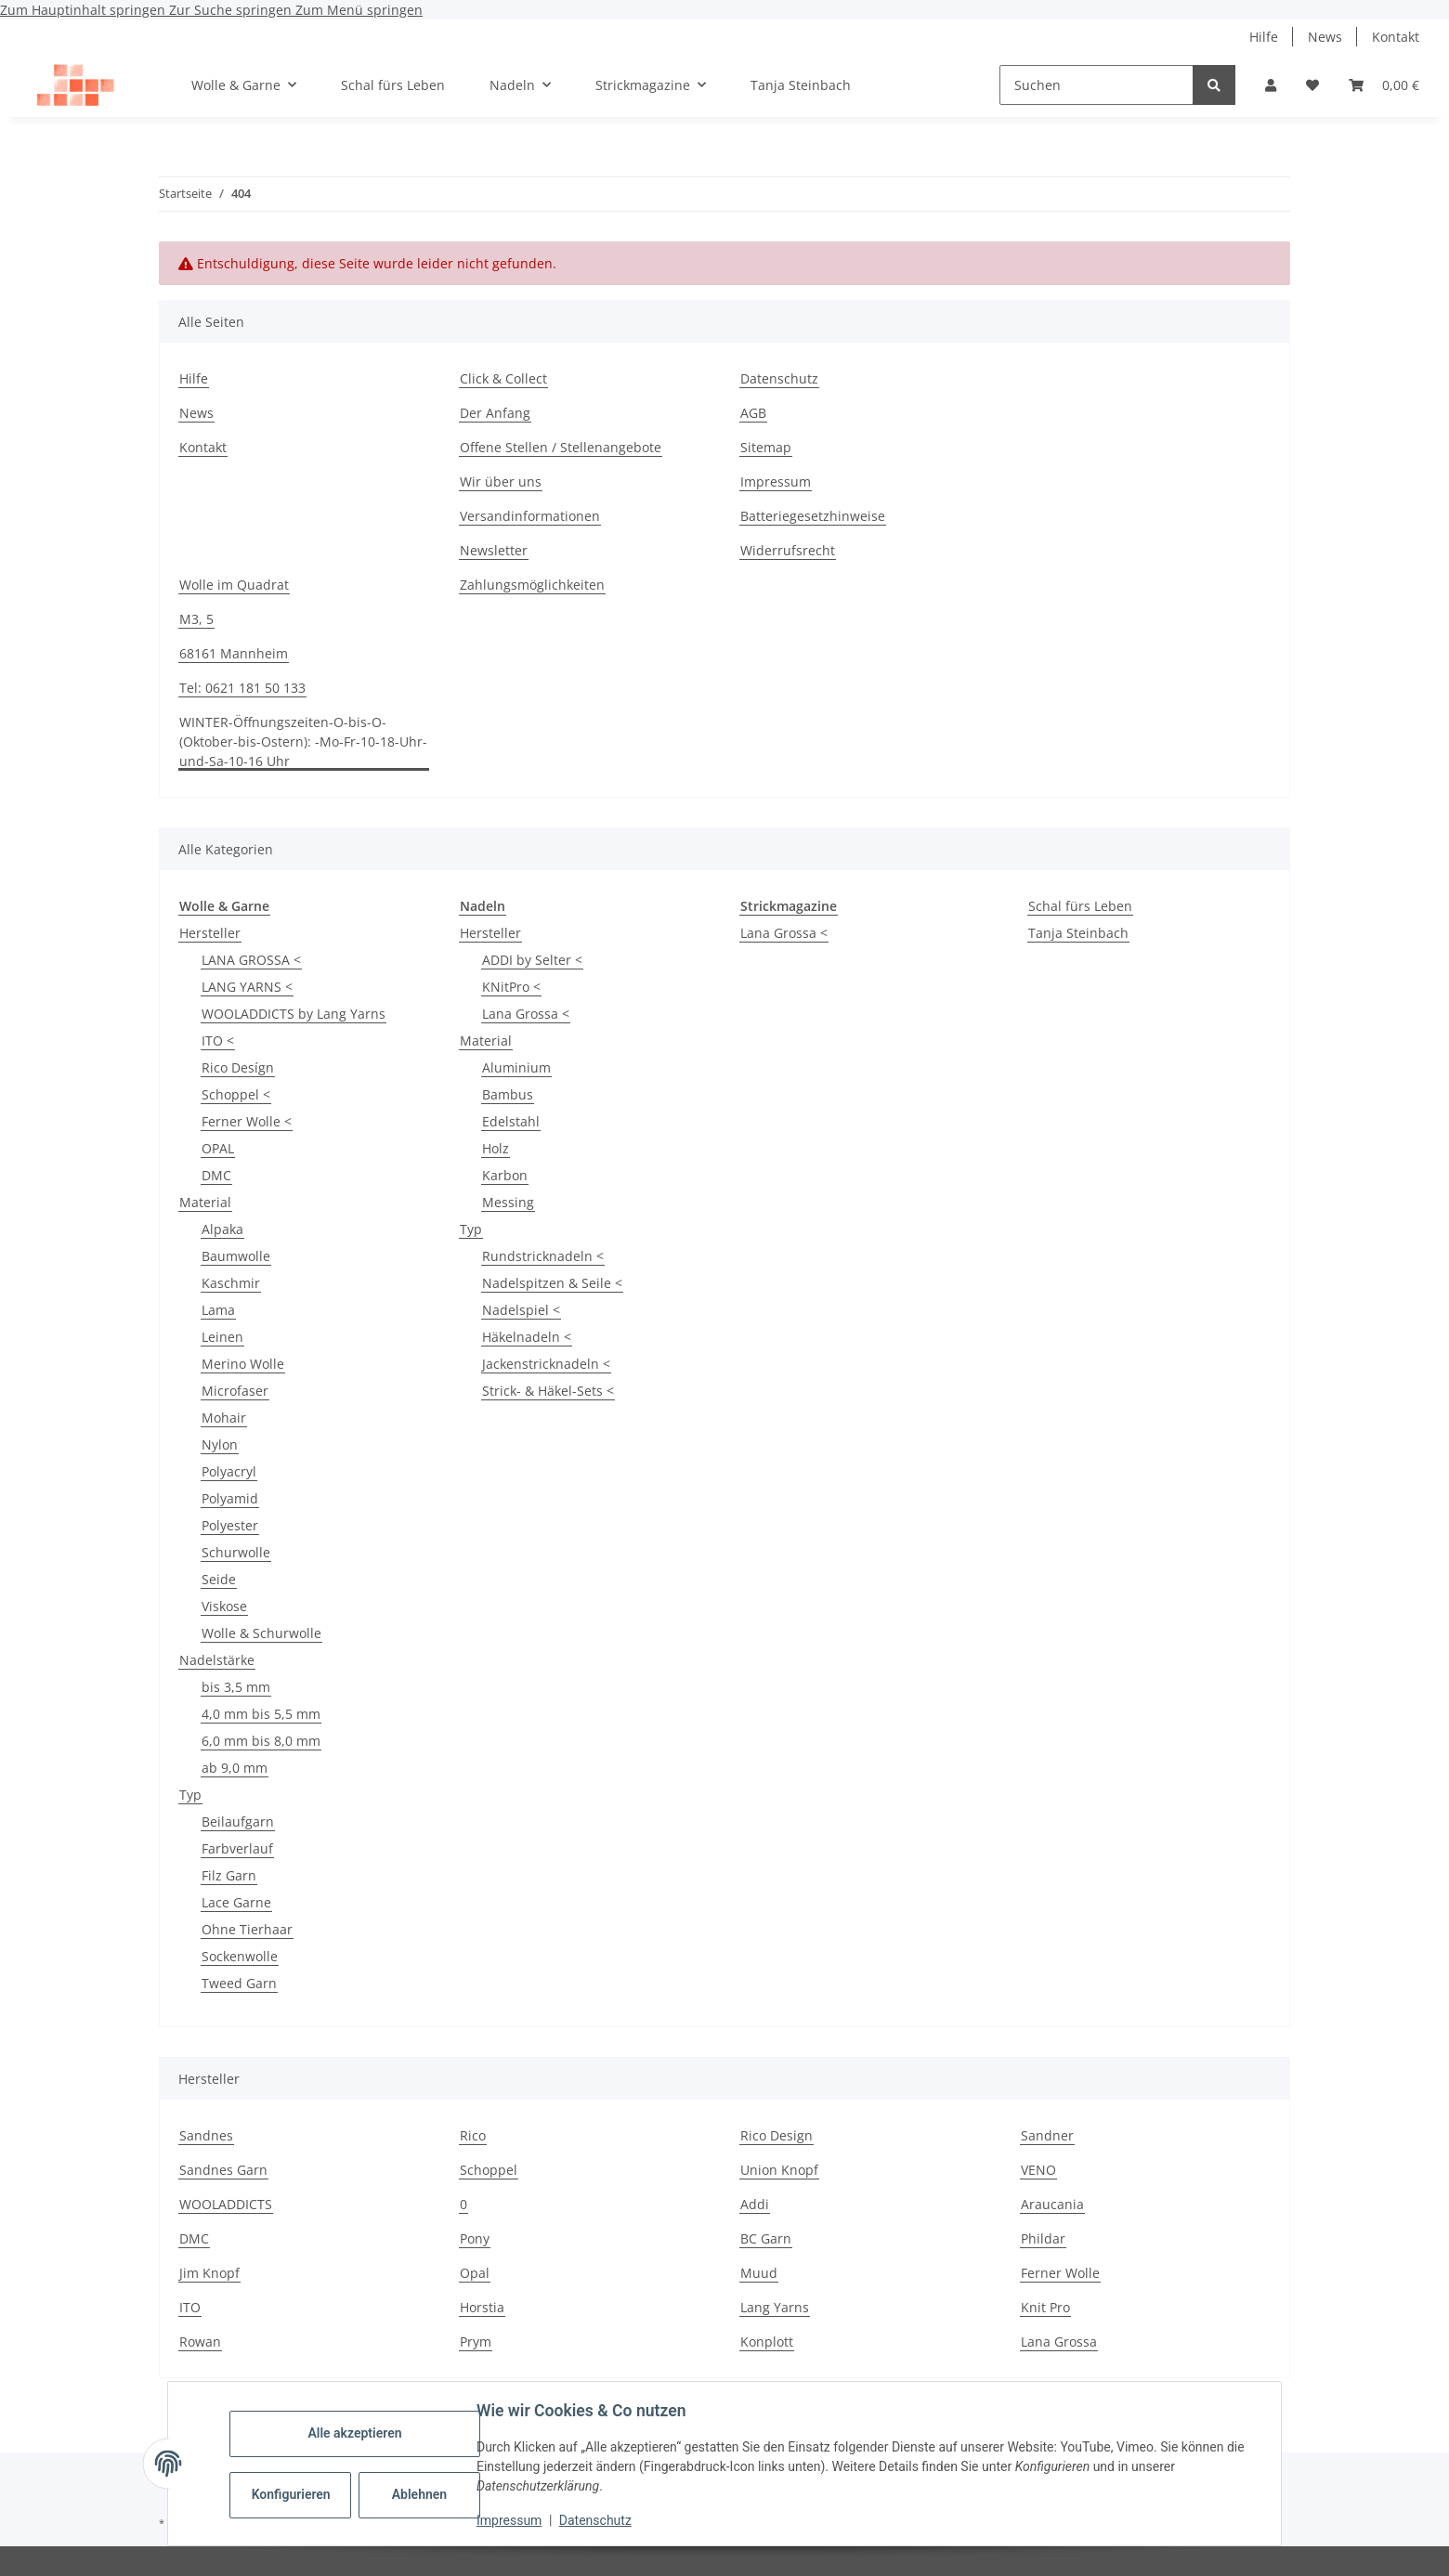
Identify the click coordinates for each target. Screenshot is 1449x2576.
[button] (1270, 85)
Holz (495, 1148)
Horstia (482, 2307)
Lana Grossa (1059, 2341)
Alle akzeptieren (356, 2433)
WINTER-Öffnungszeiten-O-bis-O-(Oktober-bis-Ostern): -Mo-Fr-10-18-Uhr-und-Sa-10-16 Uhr (303, 741)
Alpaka (222, 1229)
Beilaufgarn (238, 1821)
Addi (754, 2204)
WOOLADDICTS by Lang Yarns (293, 1013)
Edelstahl (511, 1121)
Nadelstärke (217, 1660)
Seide (219, 1579)
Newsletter (494, 550)
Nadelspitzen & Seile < (552, 1283)
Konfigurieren (294, 2494)
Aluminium (516, 1067)
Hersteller (210, 933)
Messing (508, 1202)
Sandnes (206, 2135)
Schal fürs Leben (1080, 906)
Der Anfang (495, 413)
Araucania (1052, 2204)
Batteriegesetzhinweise (812, 516)
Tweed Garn (239, 1983)
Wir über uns (501, 481)
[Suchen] (1096, 85)
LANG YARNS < (247, 986)
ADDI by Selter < (532, 960)
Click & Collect (503, 378)
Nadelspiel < (521, 1310)
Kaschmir (231, 1283)
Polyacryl (229, 1471)
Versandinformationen (530, 516)
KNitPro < (511, 986)
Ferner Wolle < (247, 1121)
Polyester (230, 1525)
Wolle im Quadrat (234, 584)
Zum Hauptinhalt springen (84, 10)
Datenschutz (597, 2520)
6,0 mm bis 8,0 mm (261, 1741)
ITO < (218, 1040)
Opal (475, 2273)
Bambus (507, 1094)
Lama (218, 1310)
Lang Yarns (774, 2307)
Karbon (505, 1175)
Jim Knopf (209, 2273)
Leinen (222, 1337)
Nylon (220, 1444)
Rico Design (776, 2135)
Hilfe (1263, 37)
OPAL (218, 1148)
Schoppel (488, 2170)
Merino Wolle (243, 1364)
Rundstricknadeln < (543, 1256)
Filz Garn (229, 1875)
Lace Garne (236, 1902)
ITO (190, 2307)
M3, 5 (196, 619)
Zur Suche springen (232, 10)
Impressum (510, 2520)
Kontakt (1395, 37)
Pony (475, 2238)
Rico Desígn (238, 1067)
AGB (753, 413)
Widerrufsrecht (787, 550)
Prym (475, 2341)
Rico (473, 2135)
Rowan (200, 2341)
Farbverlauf (237, 1848)
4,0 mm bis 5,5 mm (261, 1714)
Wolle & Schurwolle (261, 1633)
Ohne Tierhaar (247, 1929)
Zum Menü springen (359, 10)
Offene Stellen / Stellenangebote (560, 447)
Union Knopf (779, 2170)
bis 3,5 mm (236, 1687)
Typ (190, 1794)
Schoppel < (236, 1094)
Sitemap (765, 447)
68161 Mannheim (233, 653)
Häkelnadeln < (526, 1337)
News (1325, 37)
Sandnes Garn (223, 2170)
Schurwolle (236, 1552)
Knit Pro (1045, 2307)
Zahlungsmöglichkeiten (532, 584)
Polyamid (230, 1498)
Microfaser (235, 1390)
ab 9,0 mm (235, 1767)
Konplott (766, 2341)
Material (205, 1202)
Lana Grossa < (525, 1013)
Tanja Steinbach (1078, 933)
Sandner (1047, 2135)
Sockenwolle (240, 1956)
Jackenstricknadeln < (546, 1364)
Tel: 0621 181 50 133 (242, 687)
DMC (216, 1175)
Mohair (224, 1417)
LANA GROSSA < (251, 960)
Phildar (1043, 2238)
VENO (1038, 2170)
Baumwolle (236, 1256)
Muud (758, 2273)
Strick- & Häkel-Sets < (548, 1390)
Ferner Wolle (1060, 2273)
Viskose (224, 1606)
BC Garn (765, 2238)
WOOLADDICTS (225, 2204)
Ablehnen (421, 2494)
